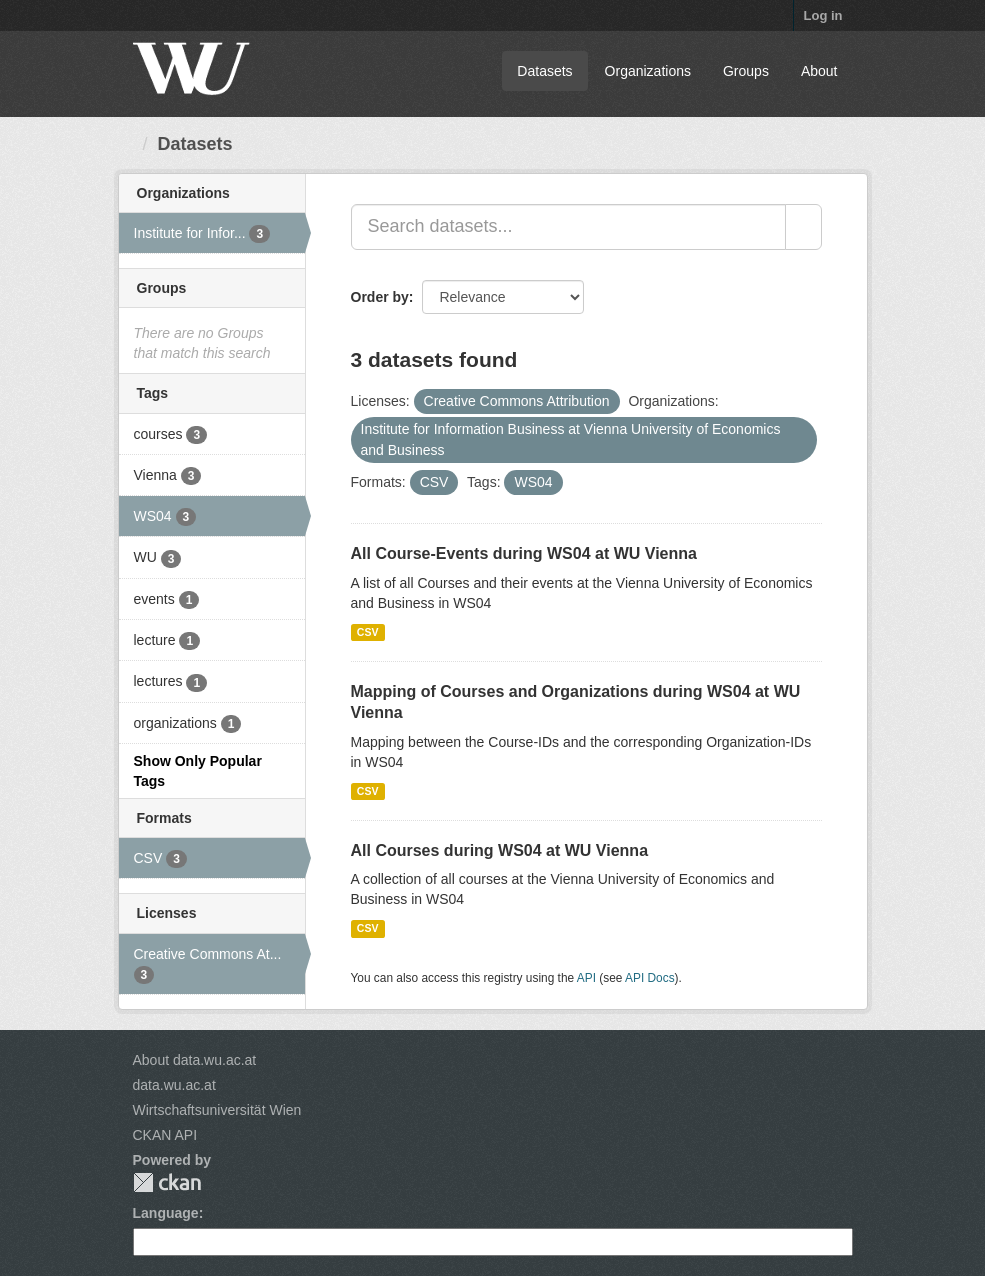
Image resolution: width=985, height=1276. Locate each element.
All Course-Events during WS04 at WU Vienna (524, 553)
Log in (823, 15)
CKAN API (165, 1135)
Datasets (544, 71)
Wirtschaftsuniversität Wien (217, 1110)
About (819, 71)
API (586, 978)
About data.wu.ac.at (195, 1060)
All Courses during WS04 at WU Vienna (500, 850)
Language (166, 1213)
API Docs (650, 978)
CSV (368, 632)
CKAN (167, 1182)
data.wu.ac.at (174, 1085)
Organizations (648, 71)
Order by (380, 297)
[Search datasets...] (568, 227)
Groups (746, 71)
